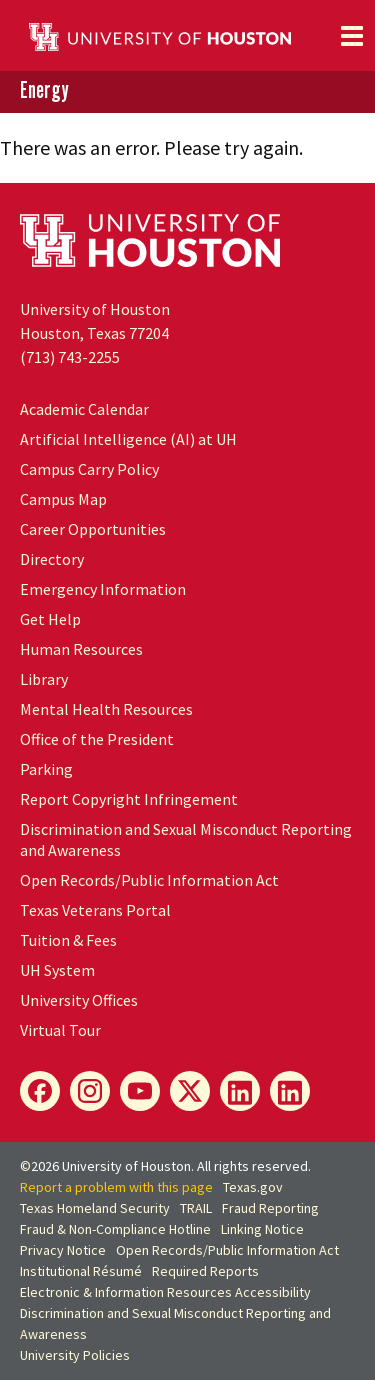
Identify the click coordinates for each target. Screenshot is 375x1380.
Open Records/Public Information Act (149, 880)
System (57, 970)
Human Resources (81, 649)
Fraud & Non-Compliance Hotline (115, 1229)
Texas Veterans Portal (95, 910)
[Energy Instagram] (90, 1091)
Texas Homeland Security (95, 1208)
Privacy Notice (63, 1250)
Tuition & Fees (68, 940)
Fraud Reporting (270, 1208)
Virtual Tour (60, 1030)
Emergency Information (103, 589)
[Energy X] (190, 1091)
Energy (44, 90)
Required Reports (205, 1271)
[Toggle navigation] (352, 36)
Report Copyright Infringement (129, 799)
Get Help (50, 619)
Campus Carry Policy (89, 469)
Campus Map (63, 499)
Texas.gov (253, 1187)
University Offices (79, 1000)
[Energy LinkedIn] (240, 1091)
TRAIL (196, 1208)
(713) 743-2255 (70, 357)
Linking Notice (262, 1229)
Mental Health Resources (106, 709)
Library (44, 679)
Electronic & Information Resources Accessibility (165, 1292)
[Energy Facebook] (40, 1091)
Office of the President (97, 739)
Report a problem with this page (116, 1187)
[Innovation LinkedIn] (290, 1091)
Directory (52, 559)
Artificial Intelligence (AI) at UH (128, 439)
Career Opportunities (93, 529)
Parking (46, 769)
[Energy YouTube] (140, 1091)
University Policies (75, 1355)
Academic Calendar (84, 409)
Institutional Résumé (81, 1271)
